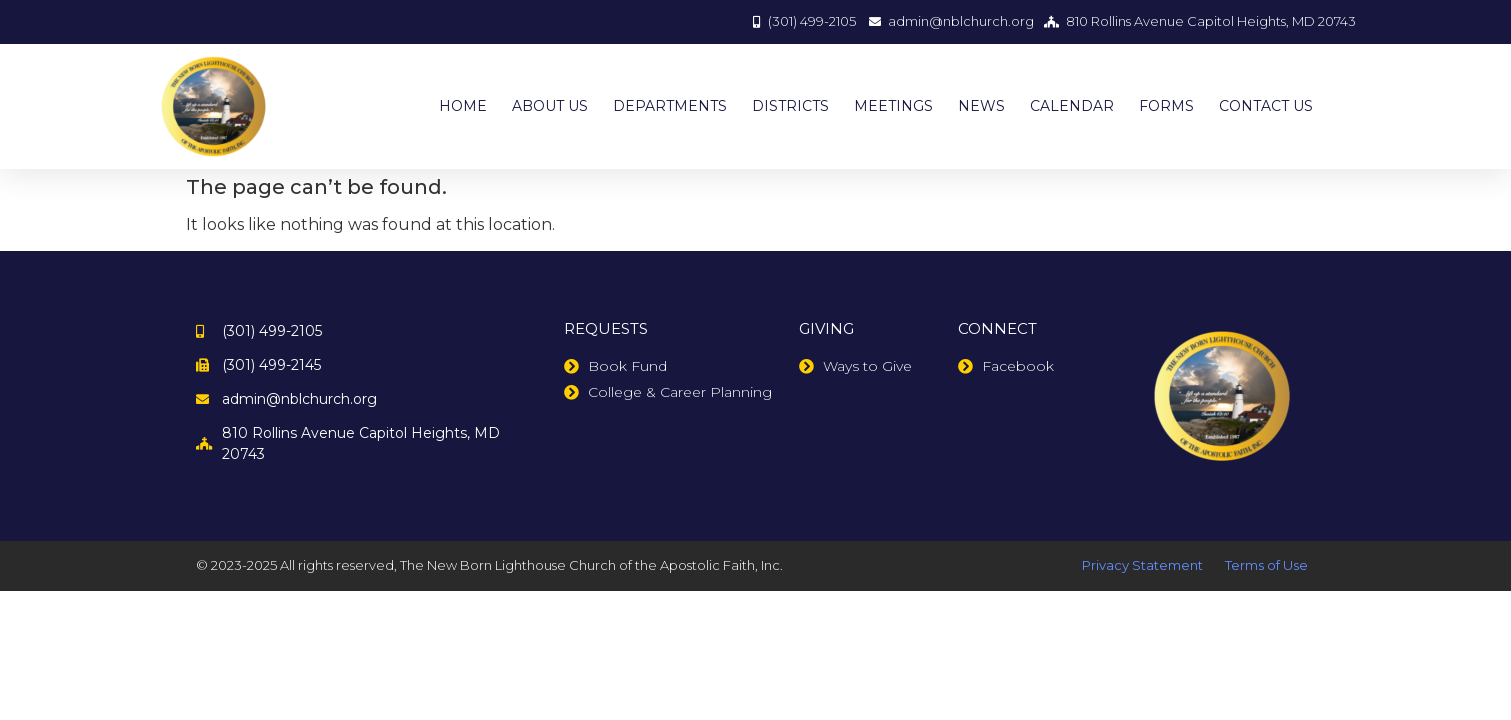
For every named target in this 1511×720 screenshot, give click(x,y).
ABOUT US (550, 106)
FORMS (1166, 106)
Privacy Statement (1142, 565)
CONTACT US (1266, 106)
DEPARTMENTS (670, 106)
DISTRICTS (790, 106)
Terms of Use (1266, 565)
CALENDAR (1072, 106)
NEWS (981, 106)
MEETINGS (893, 106)
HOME (463, 106)
